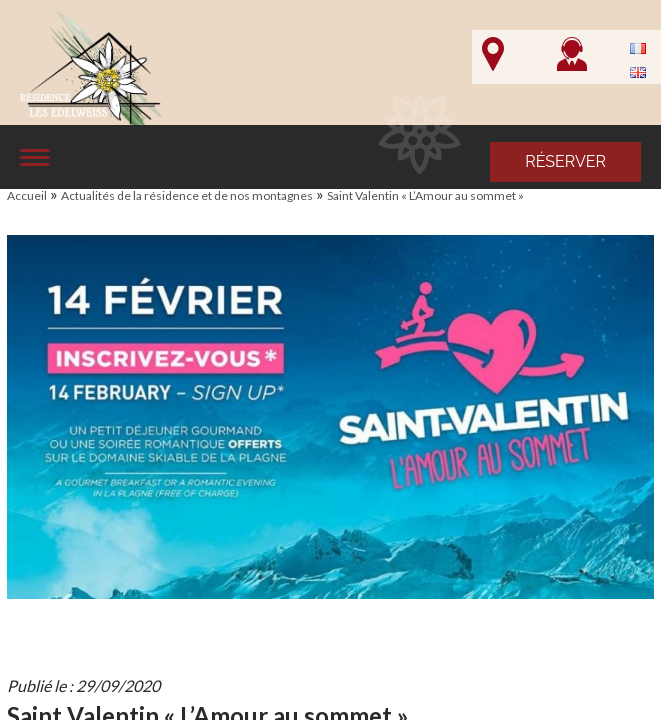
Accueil (27, 195)
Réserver (565, 161)
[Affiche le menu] (35, 157)
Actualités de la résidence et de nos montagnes (187, 195)
